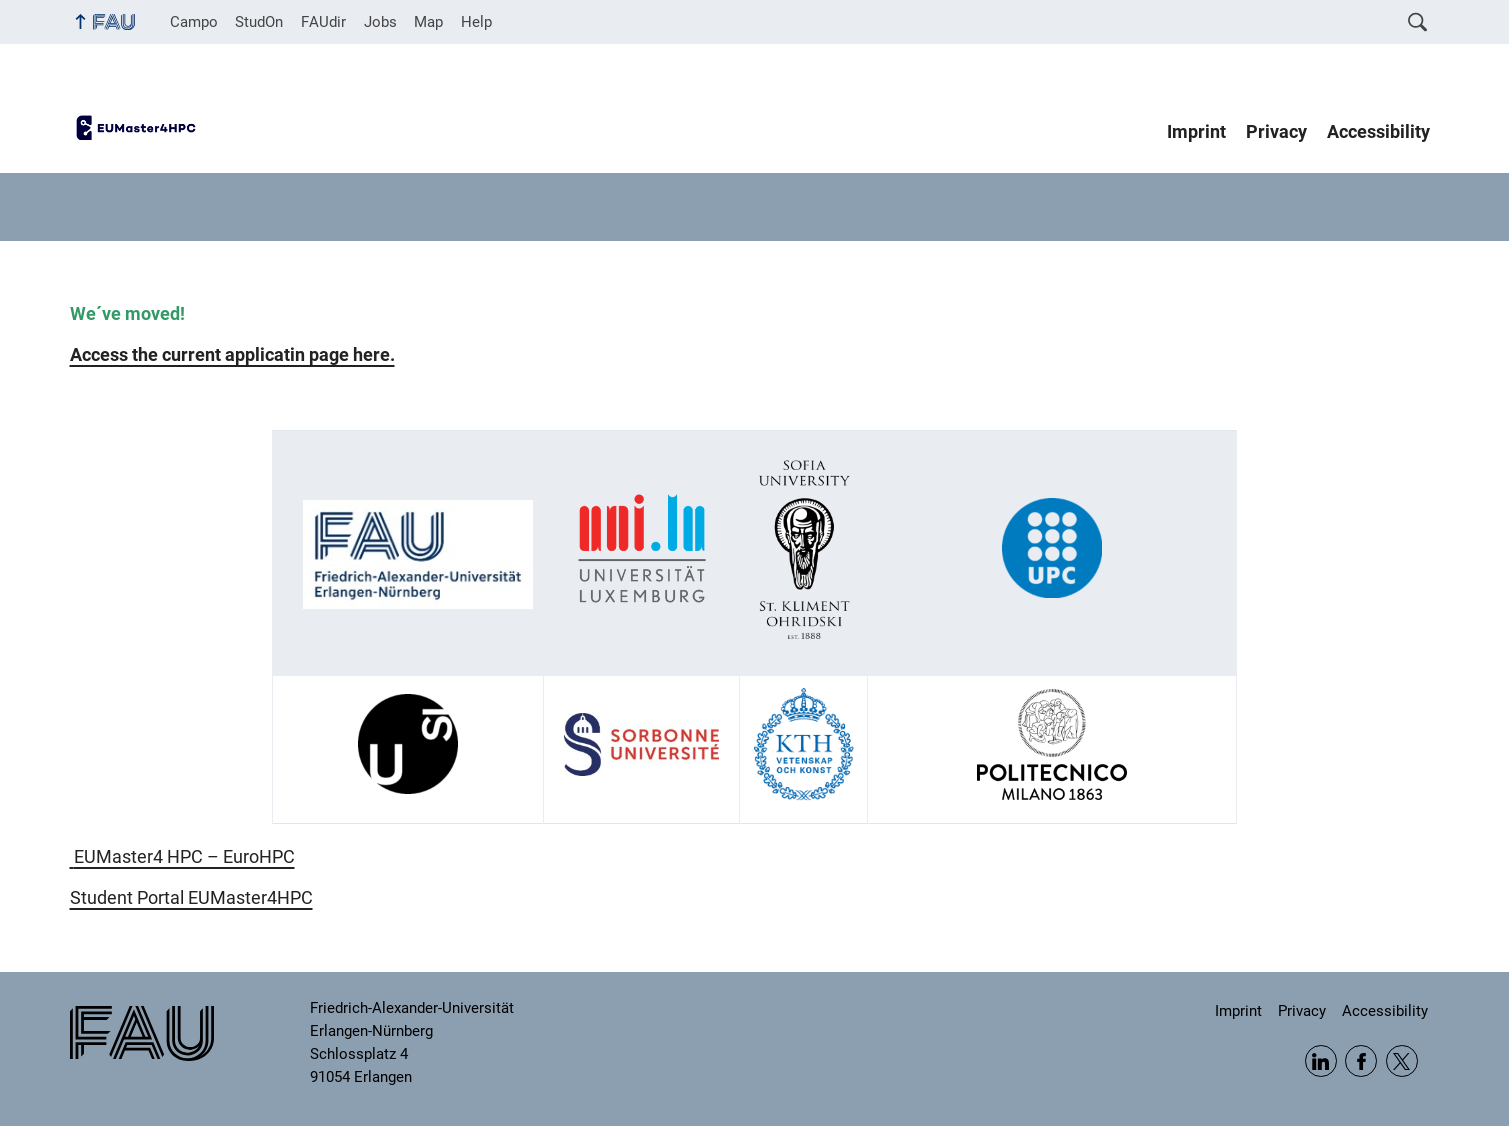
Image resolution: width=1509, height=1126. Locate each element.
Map (428, 22)
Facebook (1361, 1061)
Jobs (380, 22)
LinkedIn (1321, 1061)
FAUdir (323, 22)
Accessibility (1378, 132)
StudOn (259, 22)
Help (476, 22)
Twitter (1402, 1061)
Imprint (1196, 132)
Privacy (1276, 132)
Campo (194, 22)
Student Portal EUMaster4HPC (191, 898)
